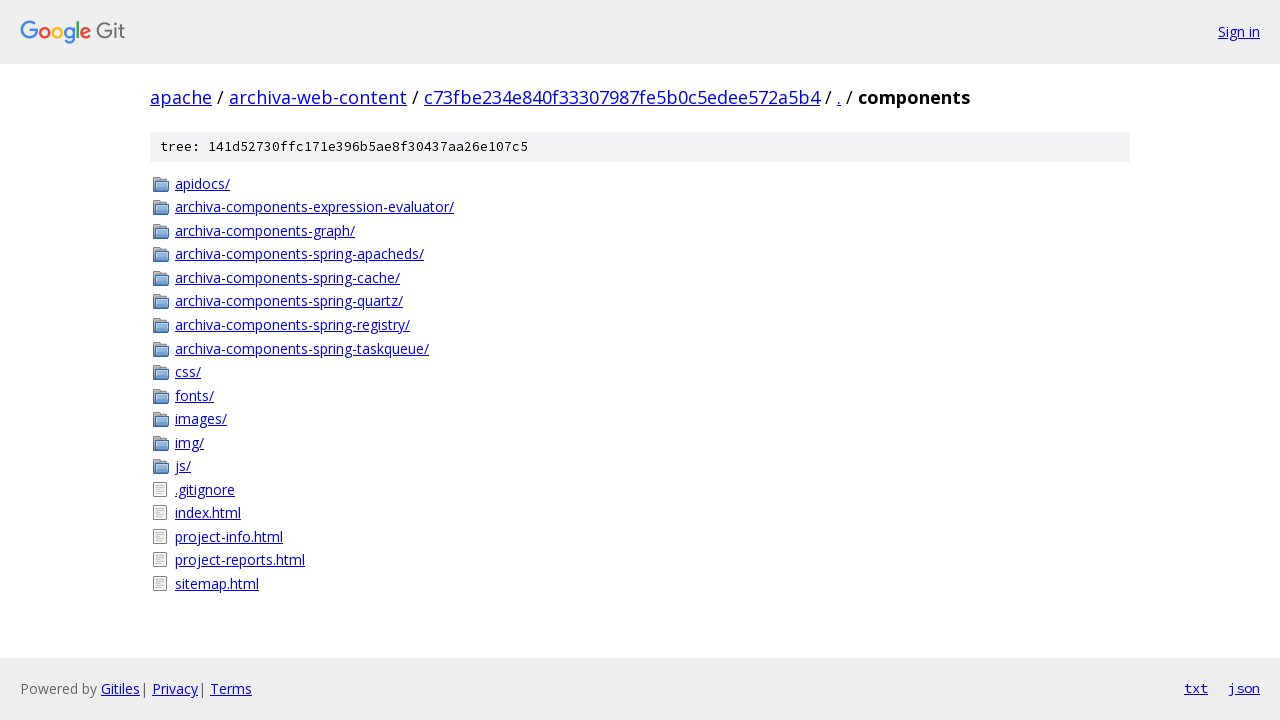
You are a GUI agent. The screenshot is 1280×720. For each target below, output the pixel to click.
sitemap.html (217, 583)
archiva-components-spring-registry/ (292, 324)
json (1244, 688)
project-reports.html (240, 559)
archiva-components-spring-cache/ (287, 277)
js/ (183, 465)
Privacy (175, 688)
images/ (201, 418)
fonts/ (194, 395)
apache (181, 97)
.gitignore (205, 489)
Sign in (1239, 31)
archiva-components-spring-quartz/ (289, 300)
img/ (189, 442)
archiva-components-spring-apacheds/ (299, 253)
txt (1196, 688)
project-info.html (229, 536)
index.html (208, 512)
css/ (188, 371)
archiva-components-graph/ (265, 230)
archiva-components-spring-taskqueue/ (302, 348)
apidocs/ (202, 183)
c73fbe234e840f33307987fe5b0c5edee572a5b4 (622, 97)
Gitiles (120, 688)
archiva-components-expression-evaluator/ (314, 206)
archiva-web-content (318, 97)
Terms (231, 688)
